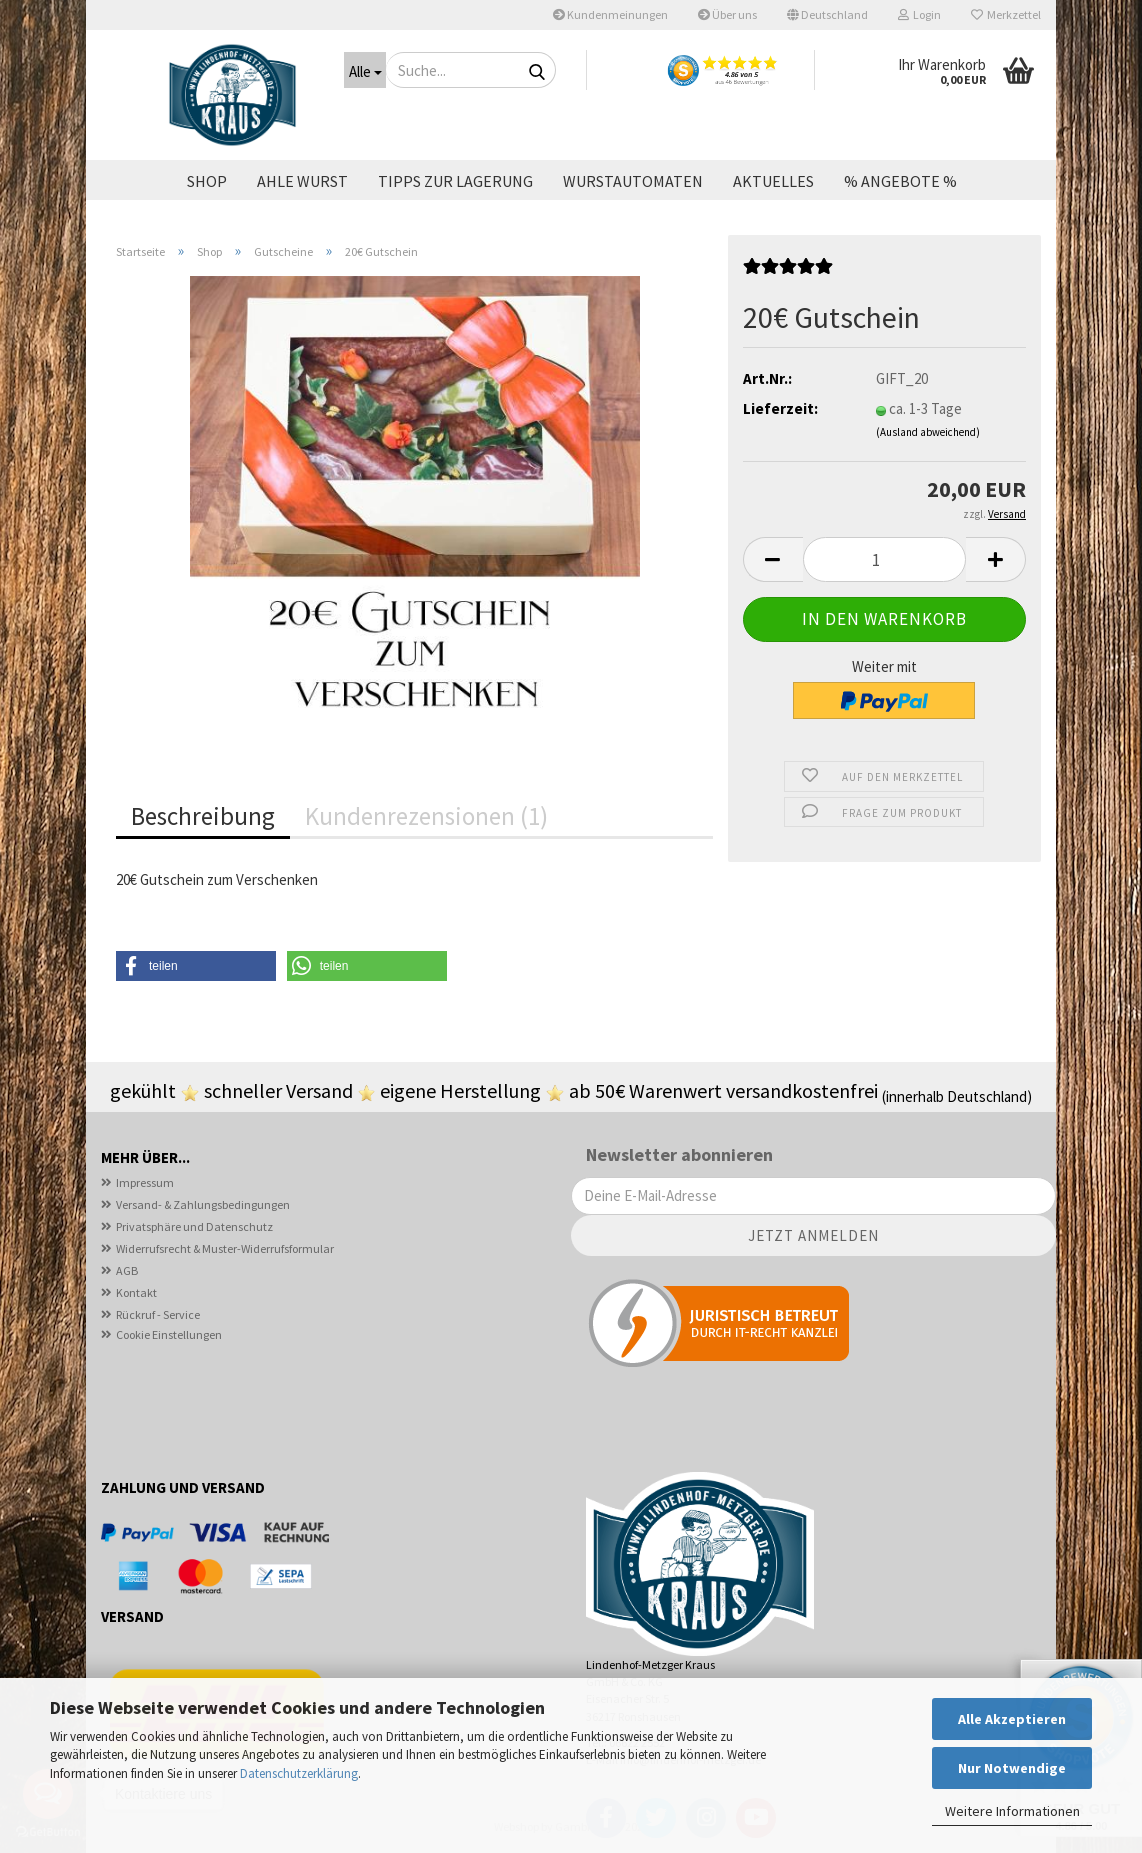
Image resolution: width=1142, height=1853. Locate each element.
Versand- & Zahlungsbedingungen (203, 1204)
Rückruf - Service (158, 1314)
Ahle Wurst (302, 181)
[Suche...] (365, 70)
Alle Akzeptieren (1012, 1719)
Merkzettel (1006, 14)
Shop (207, 181)
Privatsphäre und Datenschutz (194, 1226)
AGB (127, 1270)
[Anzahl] (884, 559)
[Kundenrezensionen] (788, 272)
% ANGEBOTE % (900, 181)
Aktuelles (773, 181)
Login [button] (919, 14)
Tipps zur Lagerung (455, 181)
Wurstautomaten (633, 181)
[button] (827, 15)
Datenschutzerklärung (299, 1773)
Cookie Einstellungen (169, 1334)
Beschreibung (203, 816)
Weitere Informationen (1012, 1811)
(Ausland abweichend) (928, 432)
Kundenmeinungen (610, 14)
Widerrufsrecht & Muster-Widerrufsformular (225, 1248)
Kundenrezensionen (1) (426, 816)
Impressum (145, 1182)
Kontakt (136, 1292)
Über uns (727, 14)
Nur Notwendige (1012, 1768)
